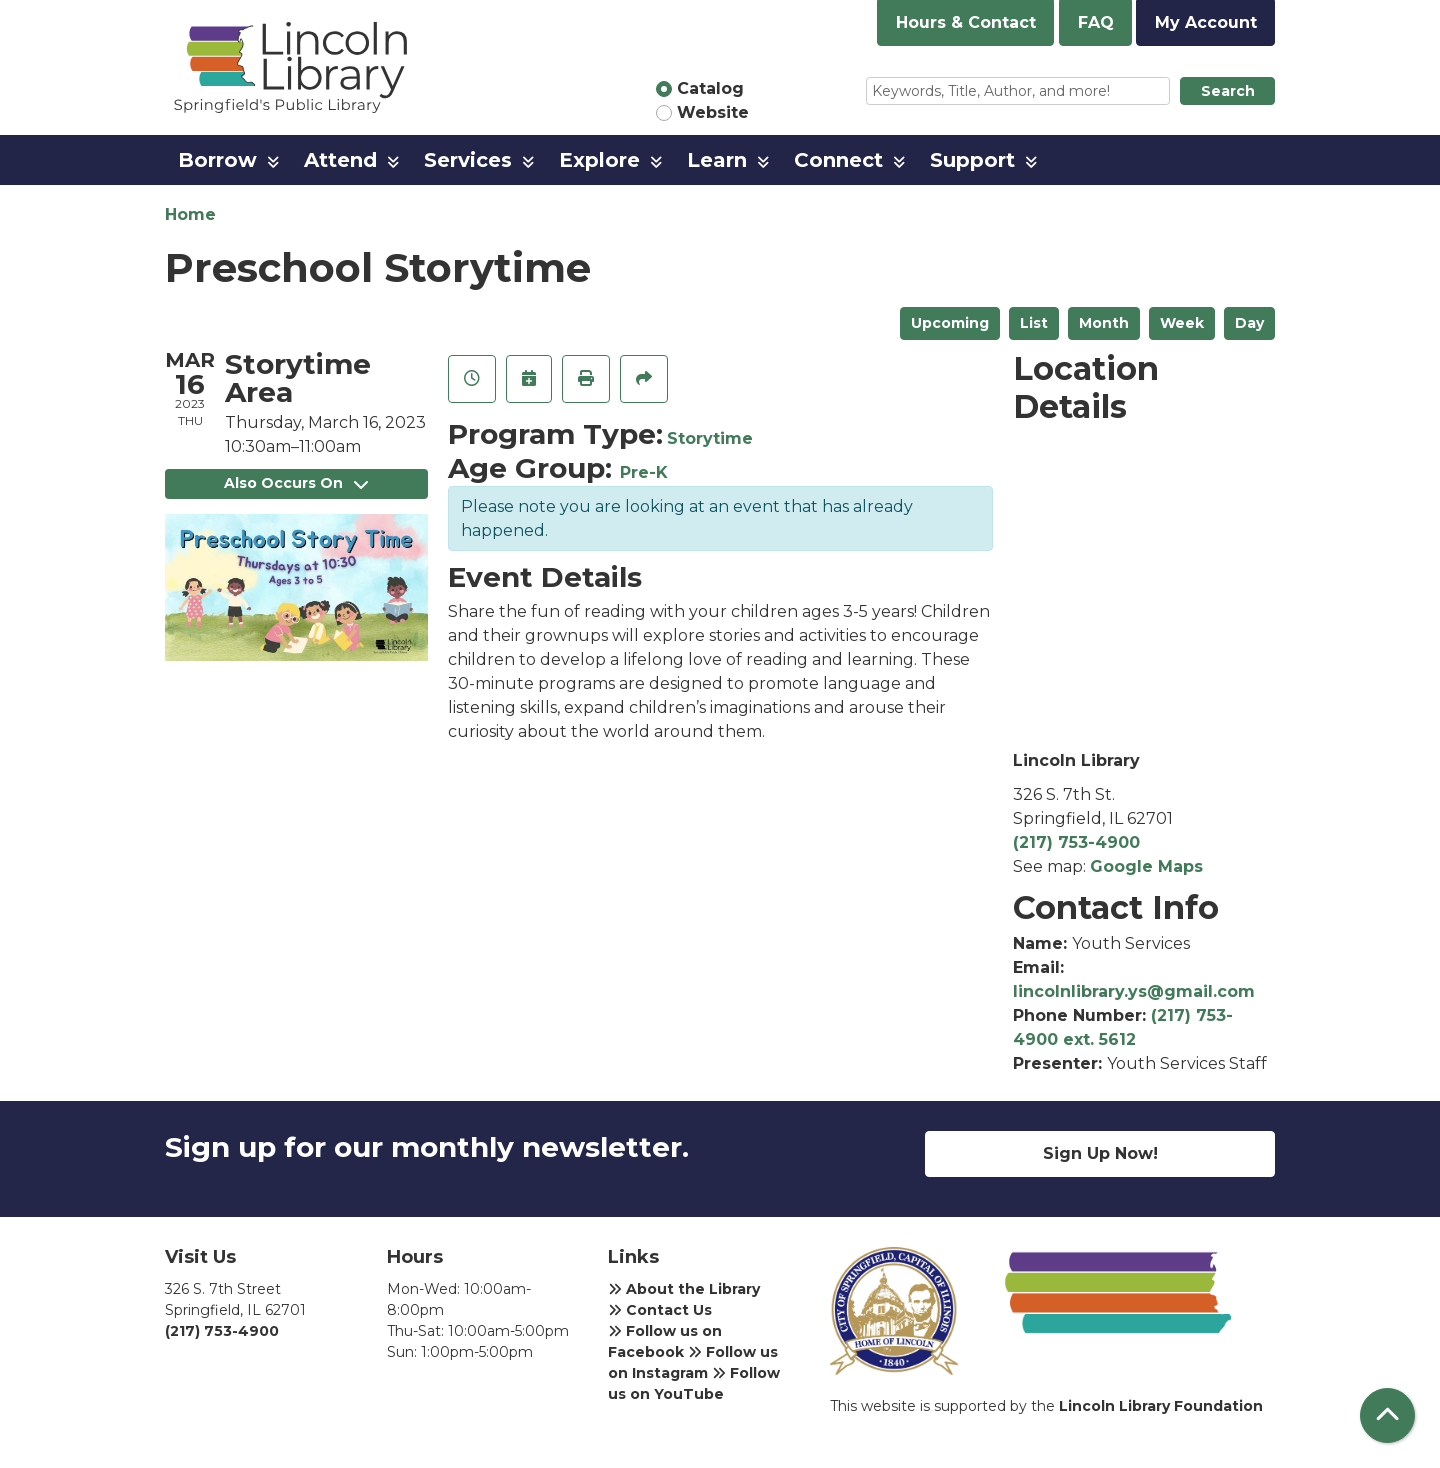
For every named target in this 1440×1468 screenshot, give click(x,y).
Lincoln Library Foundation (1161, 1406)
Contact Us (660, 1310)
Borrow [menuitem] (217, 160)
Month (1104, 323)
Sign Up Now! (1100, 1153)
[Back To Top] (1387, 1415)
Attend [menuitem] (340, 160)
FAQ (1096, 22)
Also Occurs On (296, 483)
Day (1249, 323)
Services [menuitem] (468, 160)
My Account (1206, 22)
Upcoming (950, 323)
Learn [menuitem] (717, 160)
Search (1228, 91)
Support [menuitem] (972, 160)
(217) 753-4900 (1076, 842)
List (1034, 323)
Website (713, 112)
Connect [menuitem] (838, 160)
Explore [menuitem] (599, 160)
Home (190, 214)
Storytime (710, 438)
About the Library (684, 1289)
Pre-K (644, 472)
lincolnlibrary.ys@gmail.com (1134, 991)
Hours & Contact (966, 22)
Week (1182, 323)
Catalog (710, 88)
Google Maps (1146, 866)
